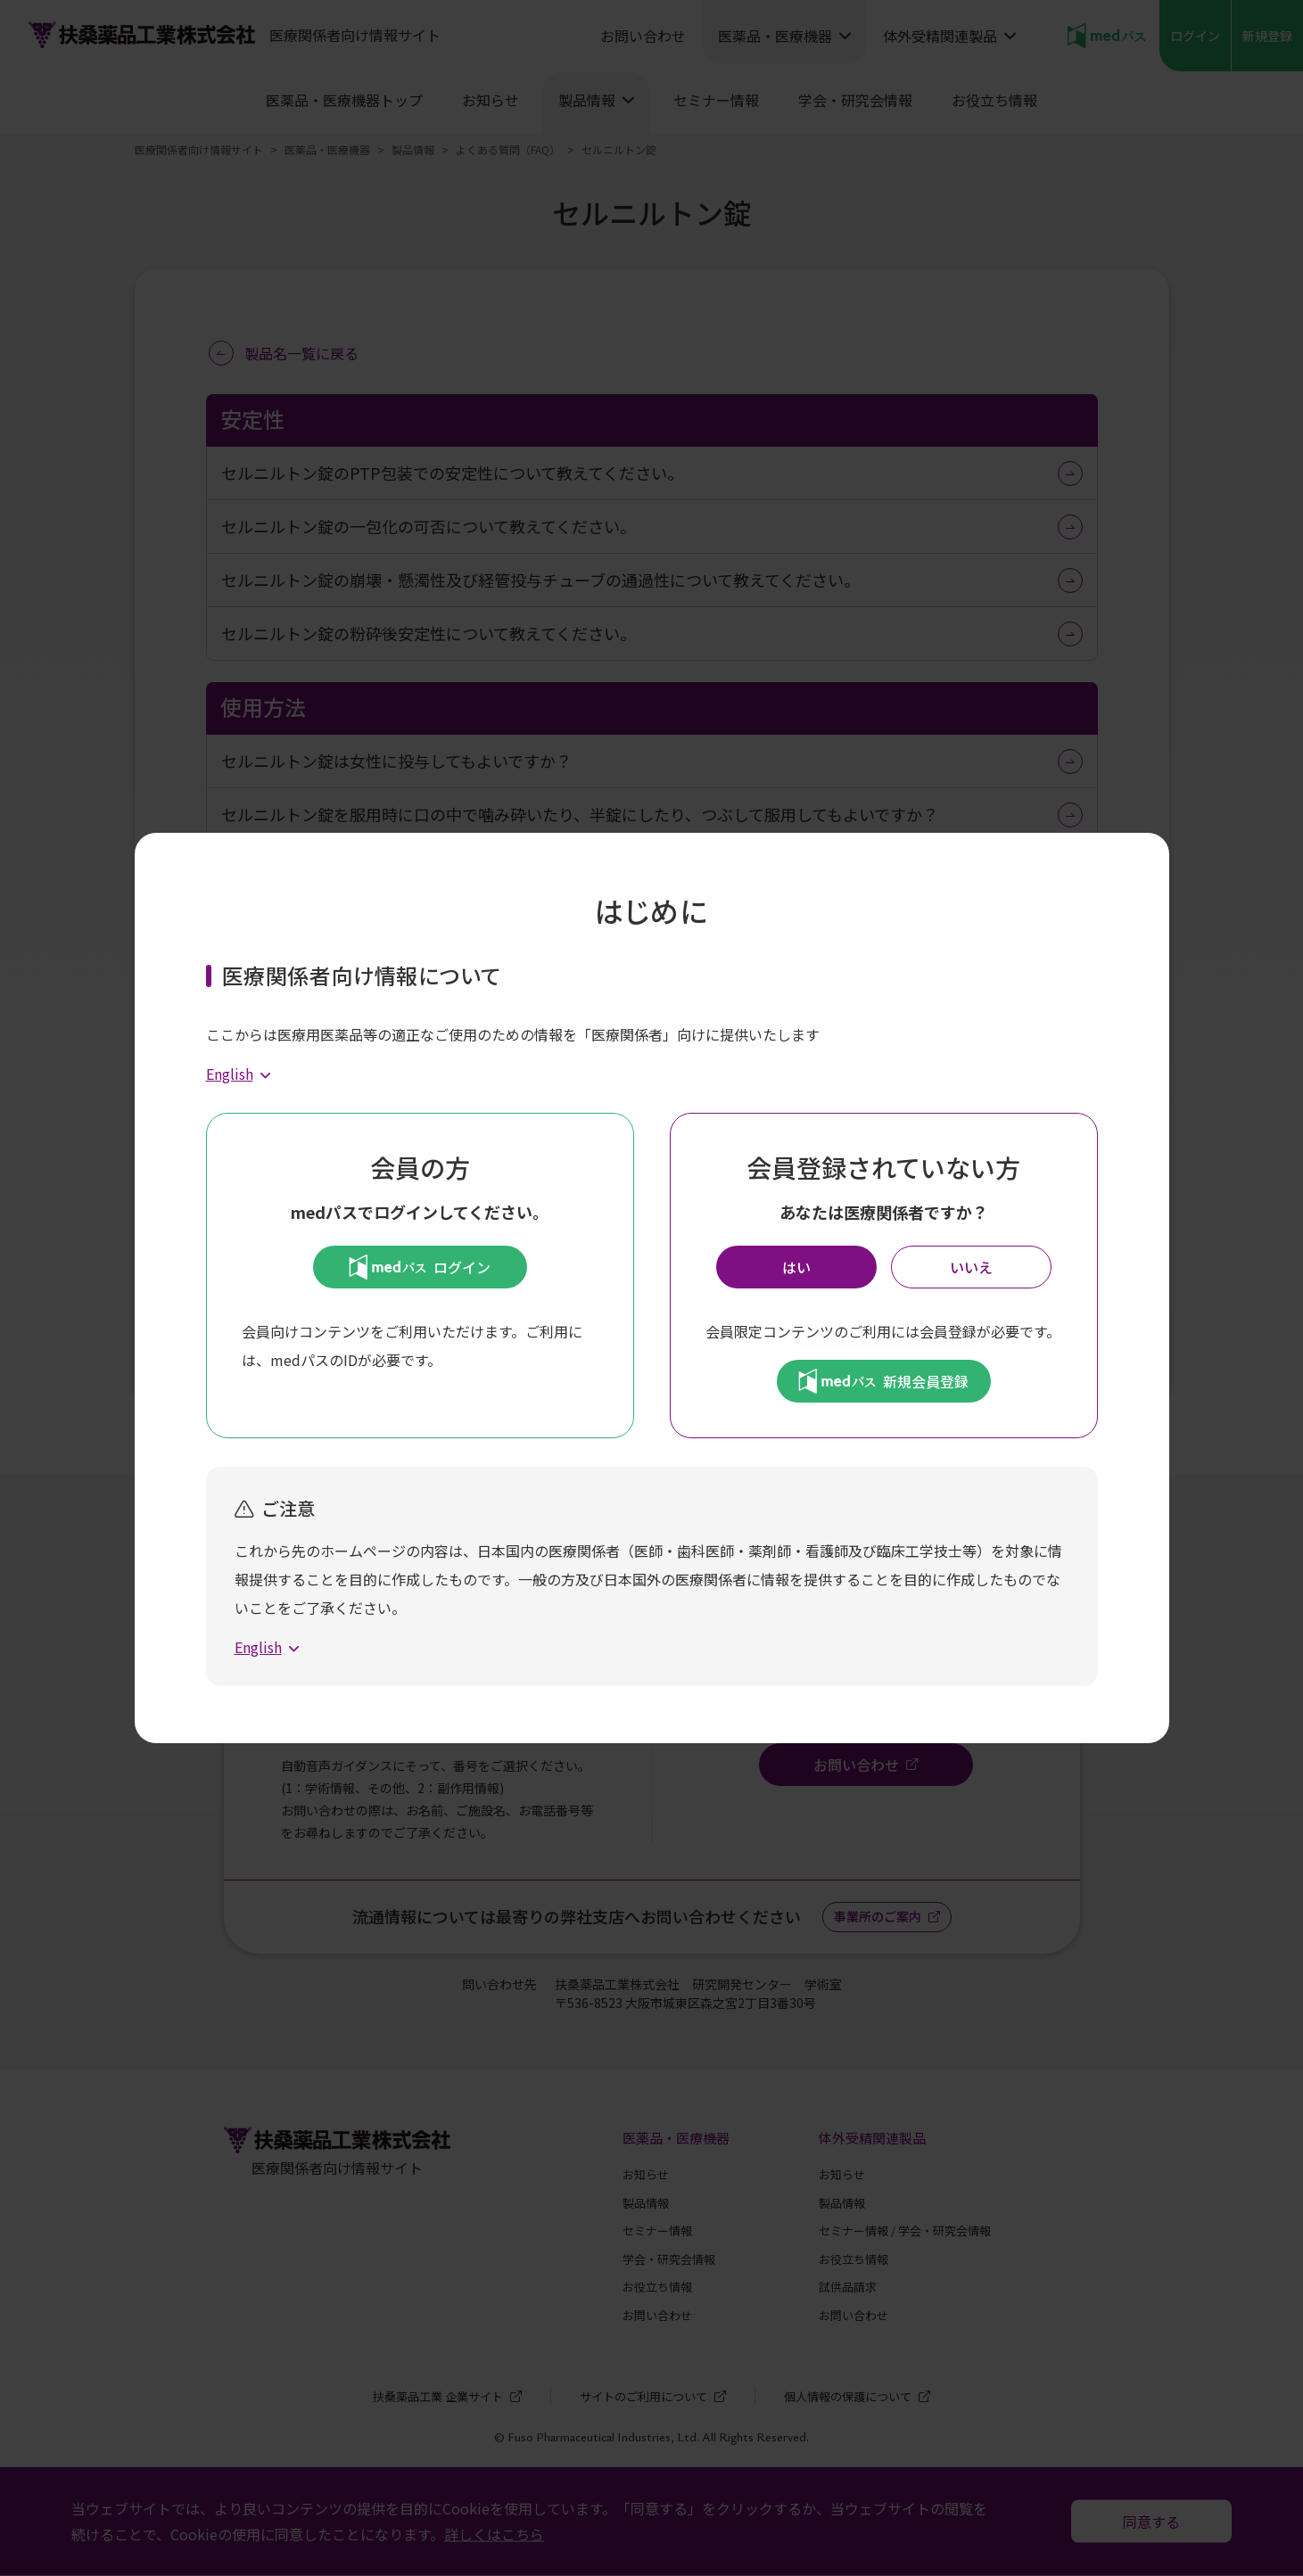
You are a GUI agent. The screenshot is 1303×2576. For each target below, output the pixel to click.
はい (796, 1267)
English (229, 1073)
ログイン (420, 1267)
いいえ (971, 1267)
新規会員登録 (883, 1381)
